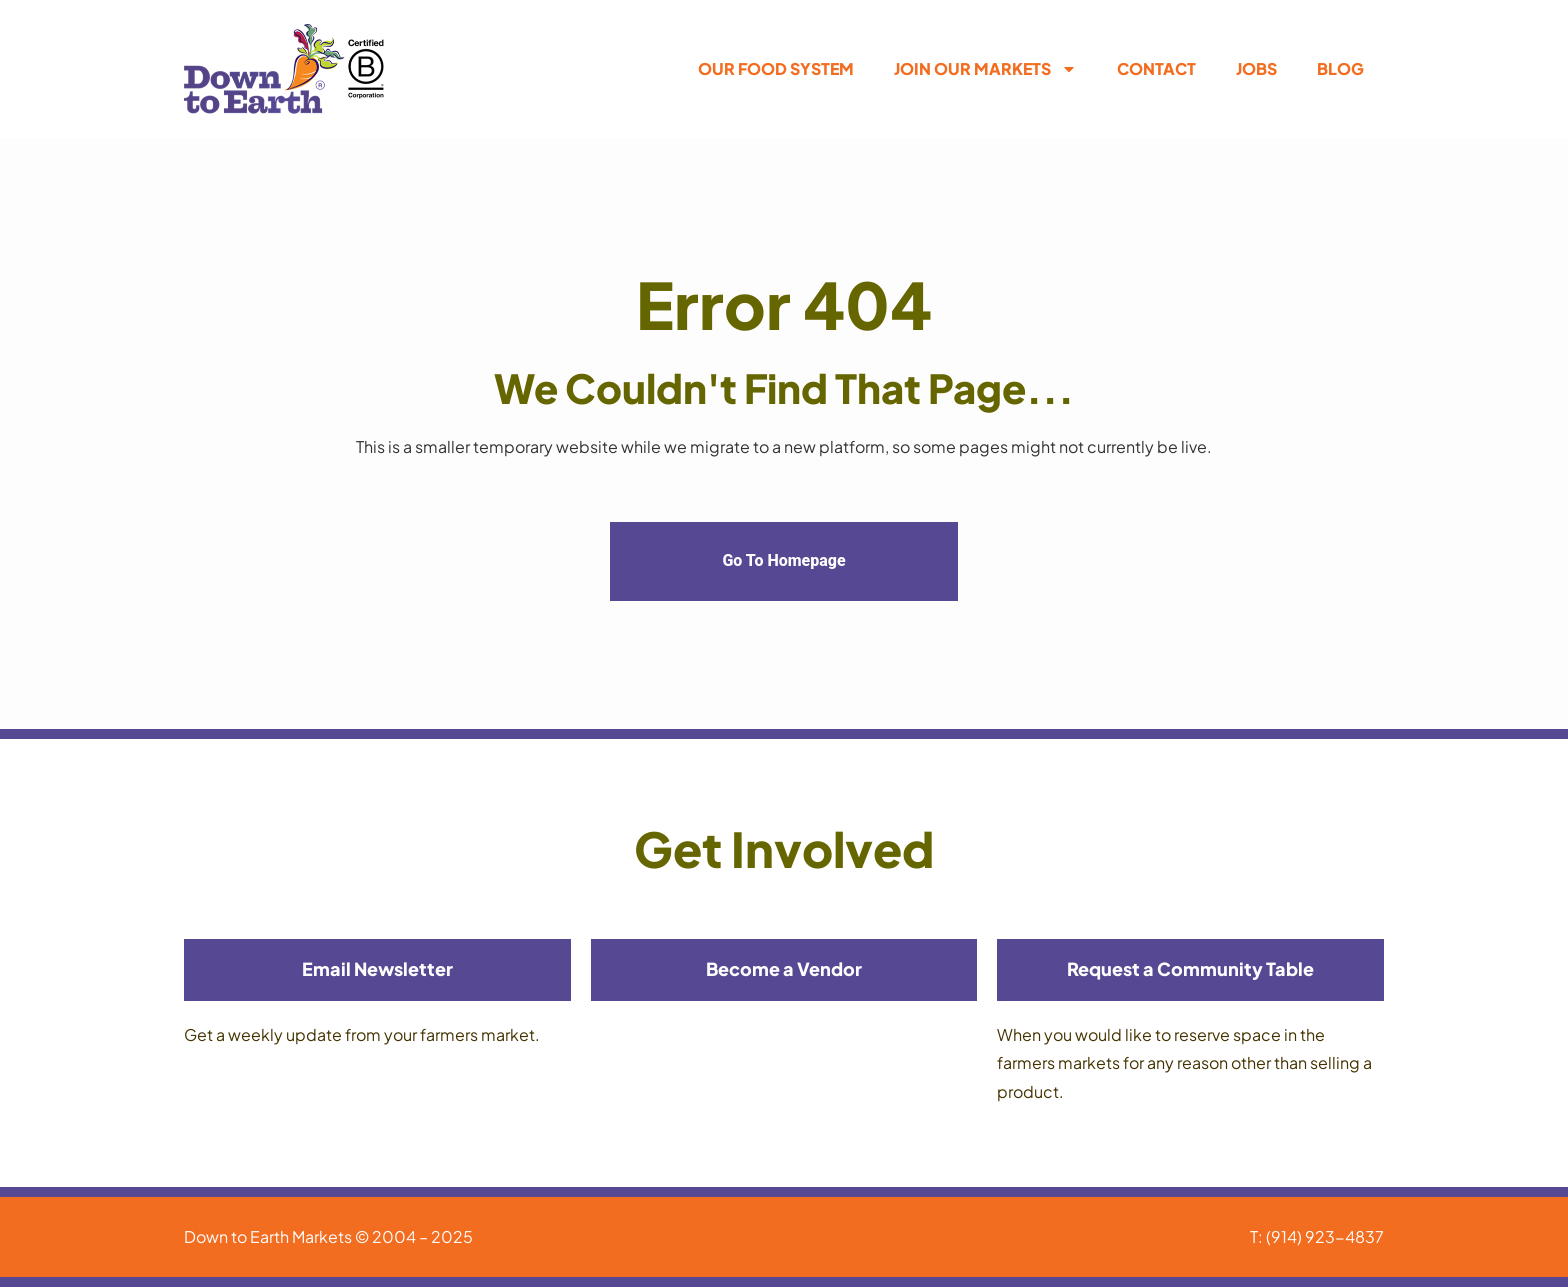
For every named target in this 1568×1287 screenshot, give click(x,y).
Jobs (1256, 68)
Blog (1340, 68)
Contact (1156, 68)
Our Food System (776, 68)
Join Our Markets (985, 69)
